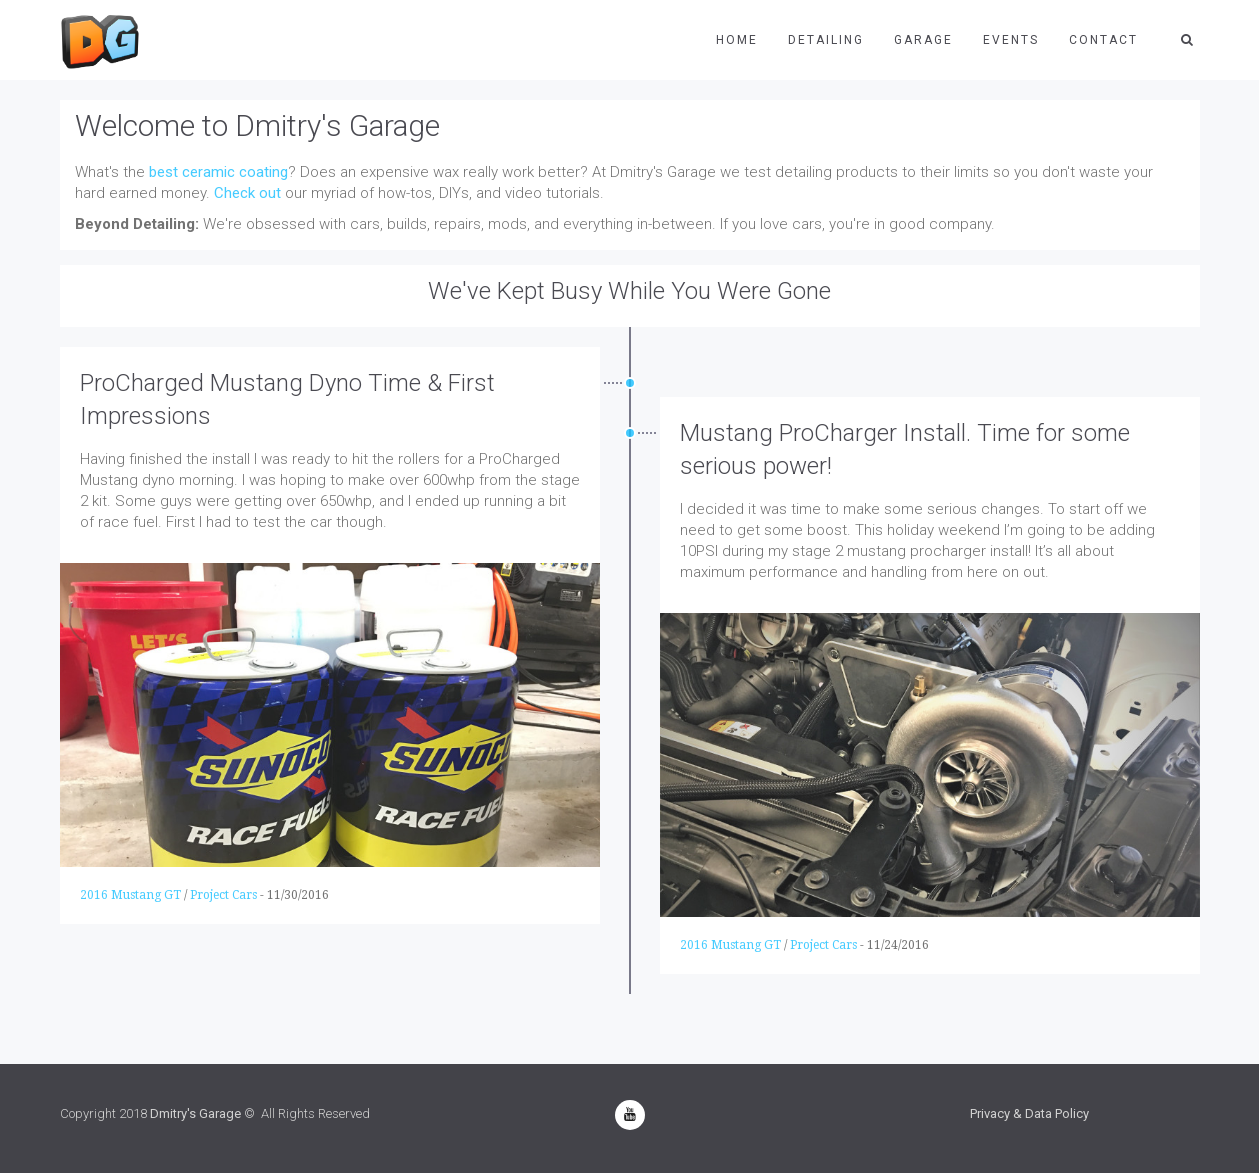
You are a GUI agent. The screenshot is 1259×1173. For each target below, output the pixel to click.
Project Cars (223, 895)
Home (737, 40)
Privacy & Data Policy (1029, 1113)
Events (1011, 40)
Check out (247, 193)
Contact (1103, 40)
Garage (923, 40)
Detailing (826, 40)
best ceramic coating (218, 172)
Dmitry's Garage (195, 1113)
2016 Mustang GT (130, 895)
